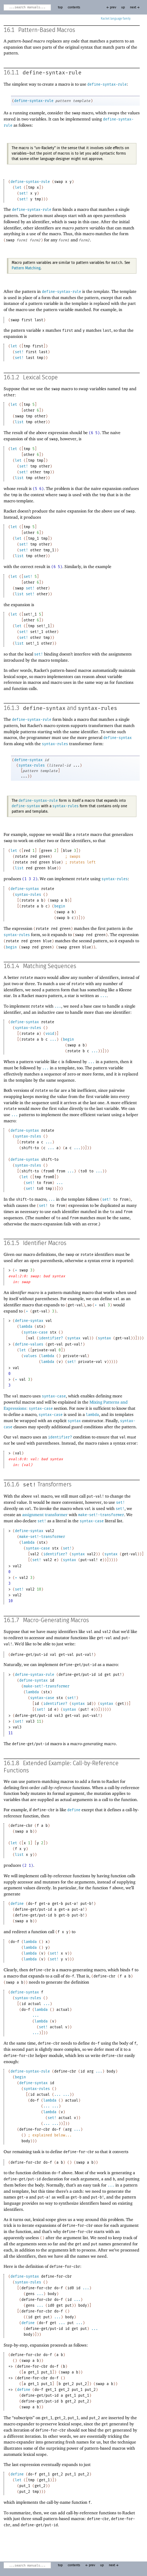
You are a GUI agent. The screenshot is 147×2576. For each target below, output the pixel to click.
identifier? (51, 1338)
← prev (111, 7)
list (19, 422)
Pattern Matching (26, 268)
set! (23, 193)
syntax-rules (97, 708)
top (60, 7)
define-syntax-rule (52, 72)
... (103, 996)
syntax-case (36, 1332)
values (30, 1356)
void (49, 1034)
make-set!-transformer (101, 1515)
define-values (29, 1344)
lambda (25, 1326)
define (73, 1810)
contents (74, 7)
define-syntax (44, 708)
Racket (116, 18)
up (123, 7)
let (18, 187)
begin (59, 906)
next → (135, 7)
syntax (73, 1338)
